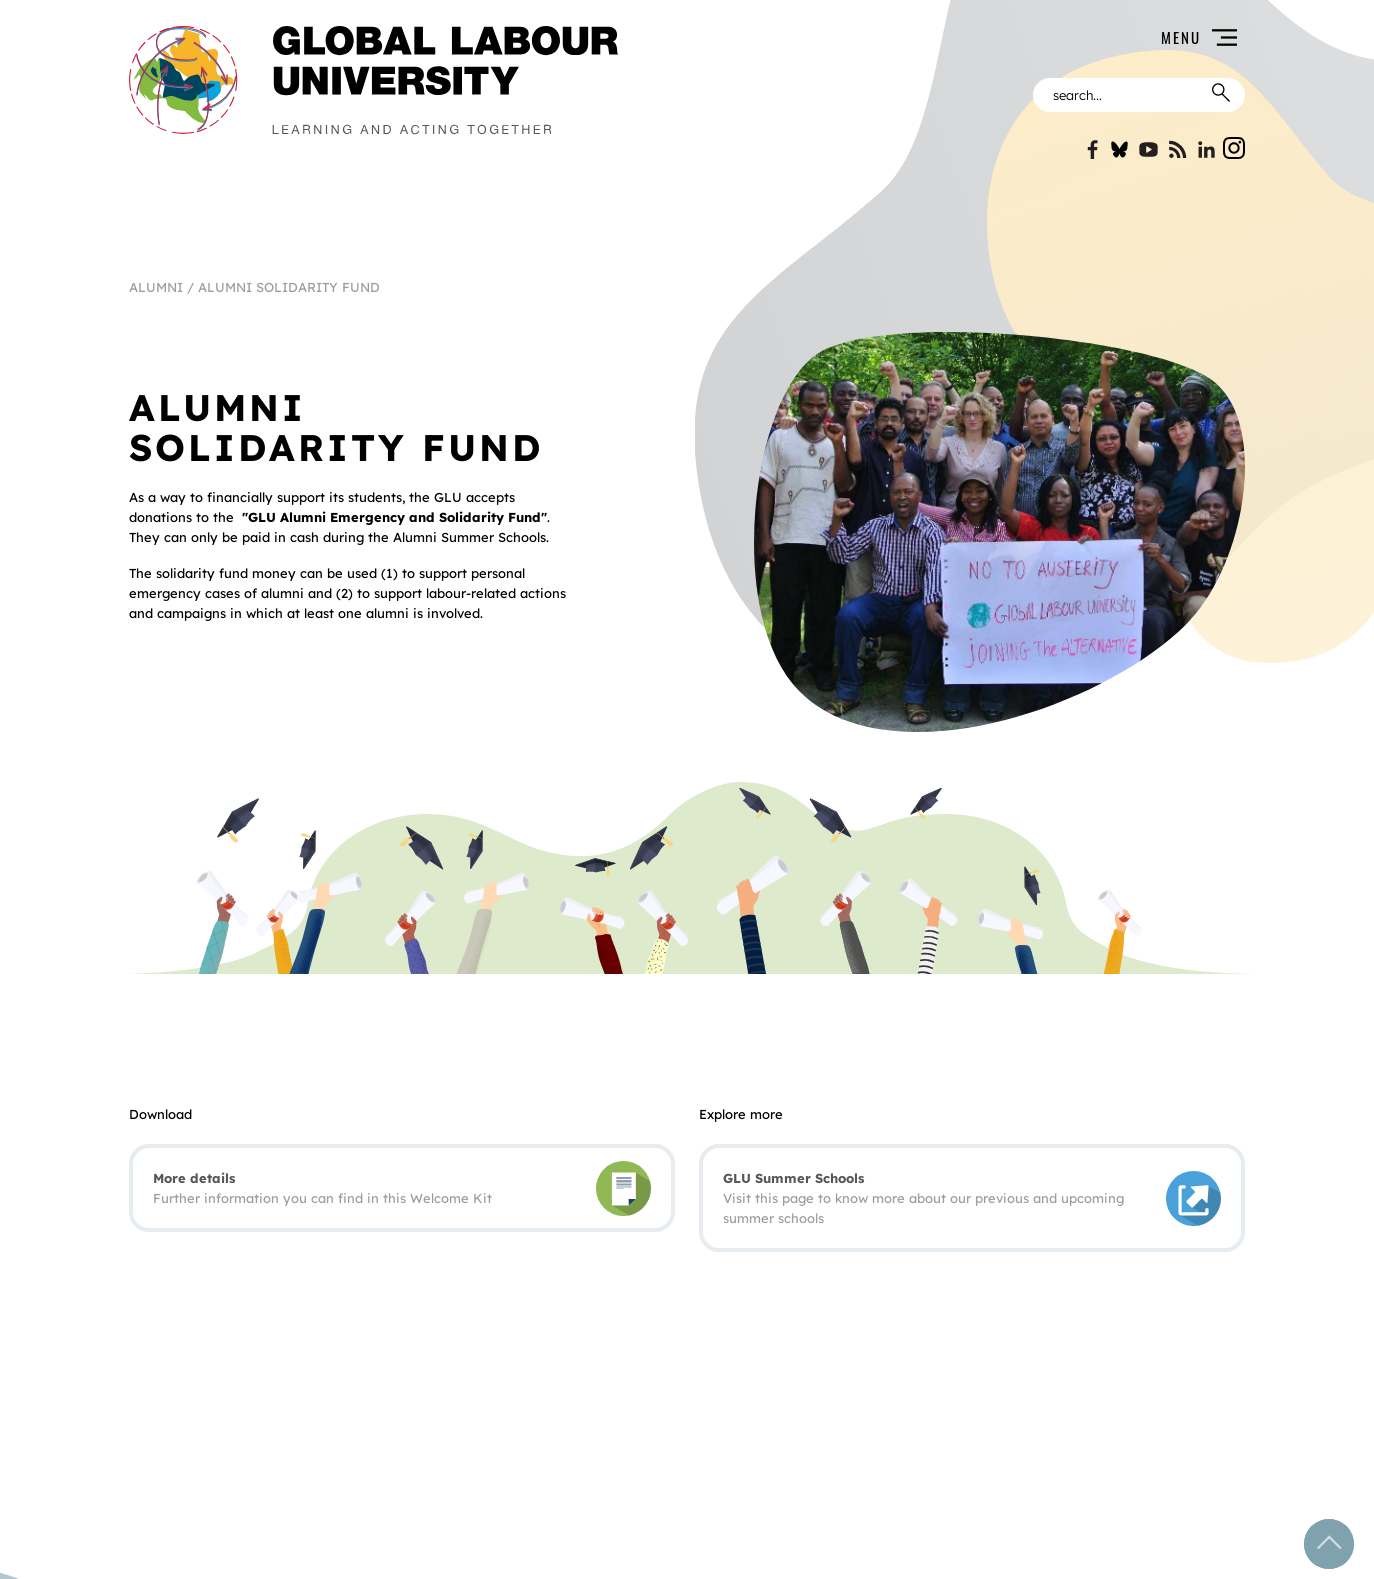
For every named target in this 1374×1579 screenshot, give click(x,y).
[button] (943, 37)
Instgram (1234, 148)
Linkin (1206, 149)
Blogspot (1177, 149)
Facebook (1090, 149)
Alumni (156, 287)
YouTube (1148, 149)
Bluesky (1119, 149)
